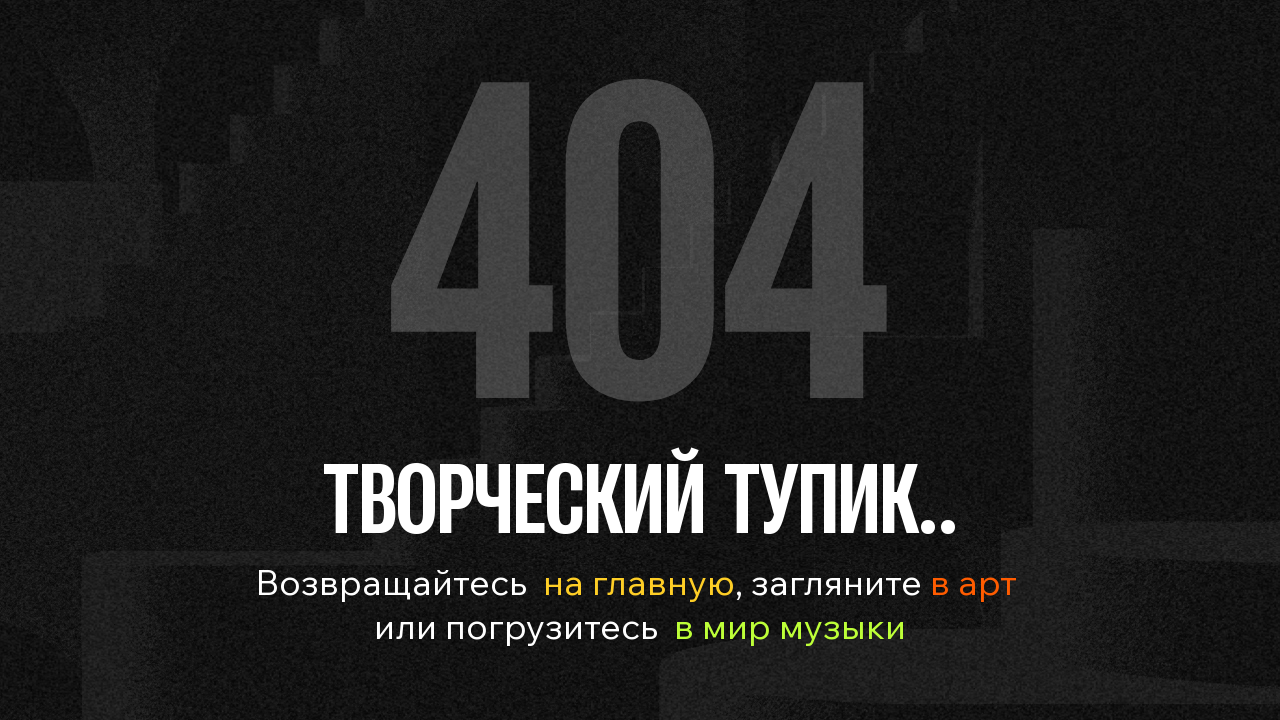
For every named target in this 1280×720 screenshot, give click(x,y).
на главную (639, 581)
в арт (969, 581)
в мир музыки (790, 625)
